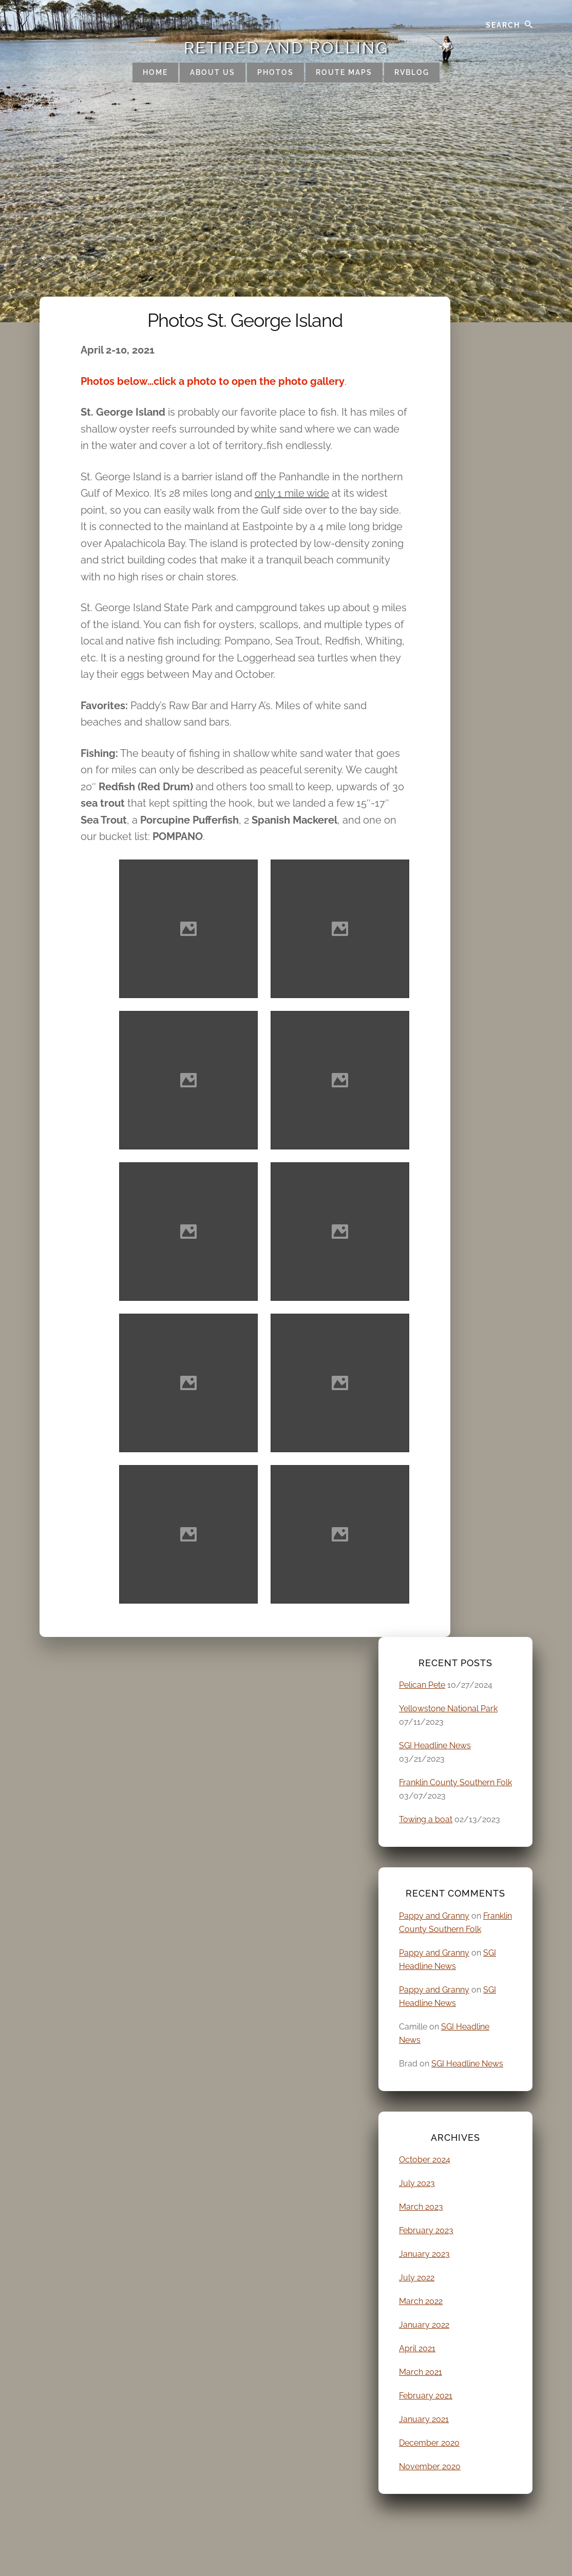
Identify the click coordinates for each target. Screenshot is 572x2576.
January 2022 (424, 2325)
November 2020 (430, 2466)
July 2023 (417, 2183)
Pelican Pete (422, 1685)
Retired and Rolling (286, 47)
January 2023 (424, 2254)
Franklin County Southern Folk (455, 1782)
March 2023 (421, 2207)
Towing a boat (425, 1819)
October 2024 (424, 2159)
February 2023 (426, 2230)
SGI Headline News (435, 1745)
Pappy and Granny (434, 1916)
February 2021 (425, 2396)
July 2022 (416, 2277)
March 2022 (421, 2301)
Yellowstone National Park (448, 1708)
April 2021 (417, 2348)
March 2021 (420, 2372)
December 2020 (429, 2443)
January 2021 (424, 2419)
